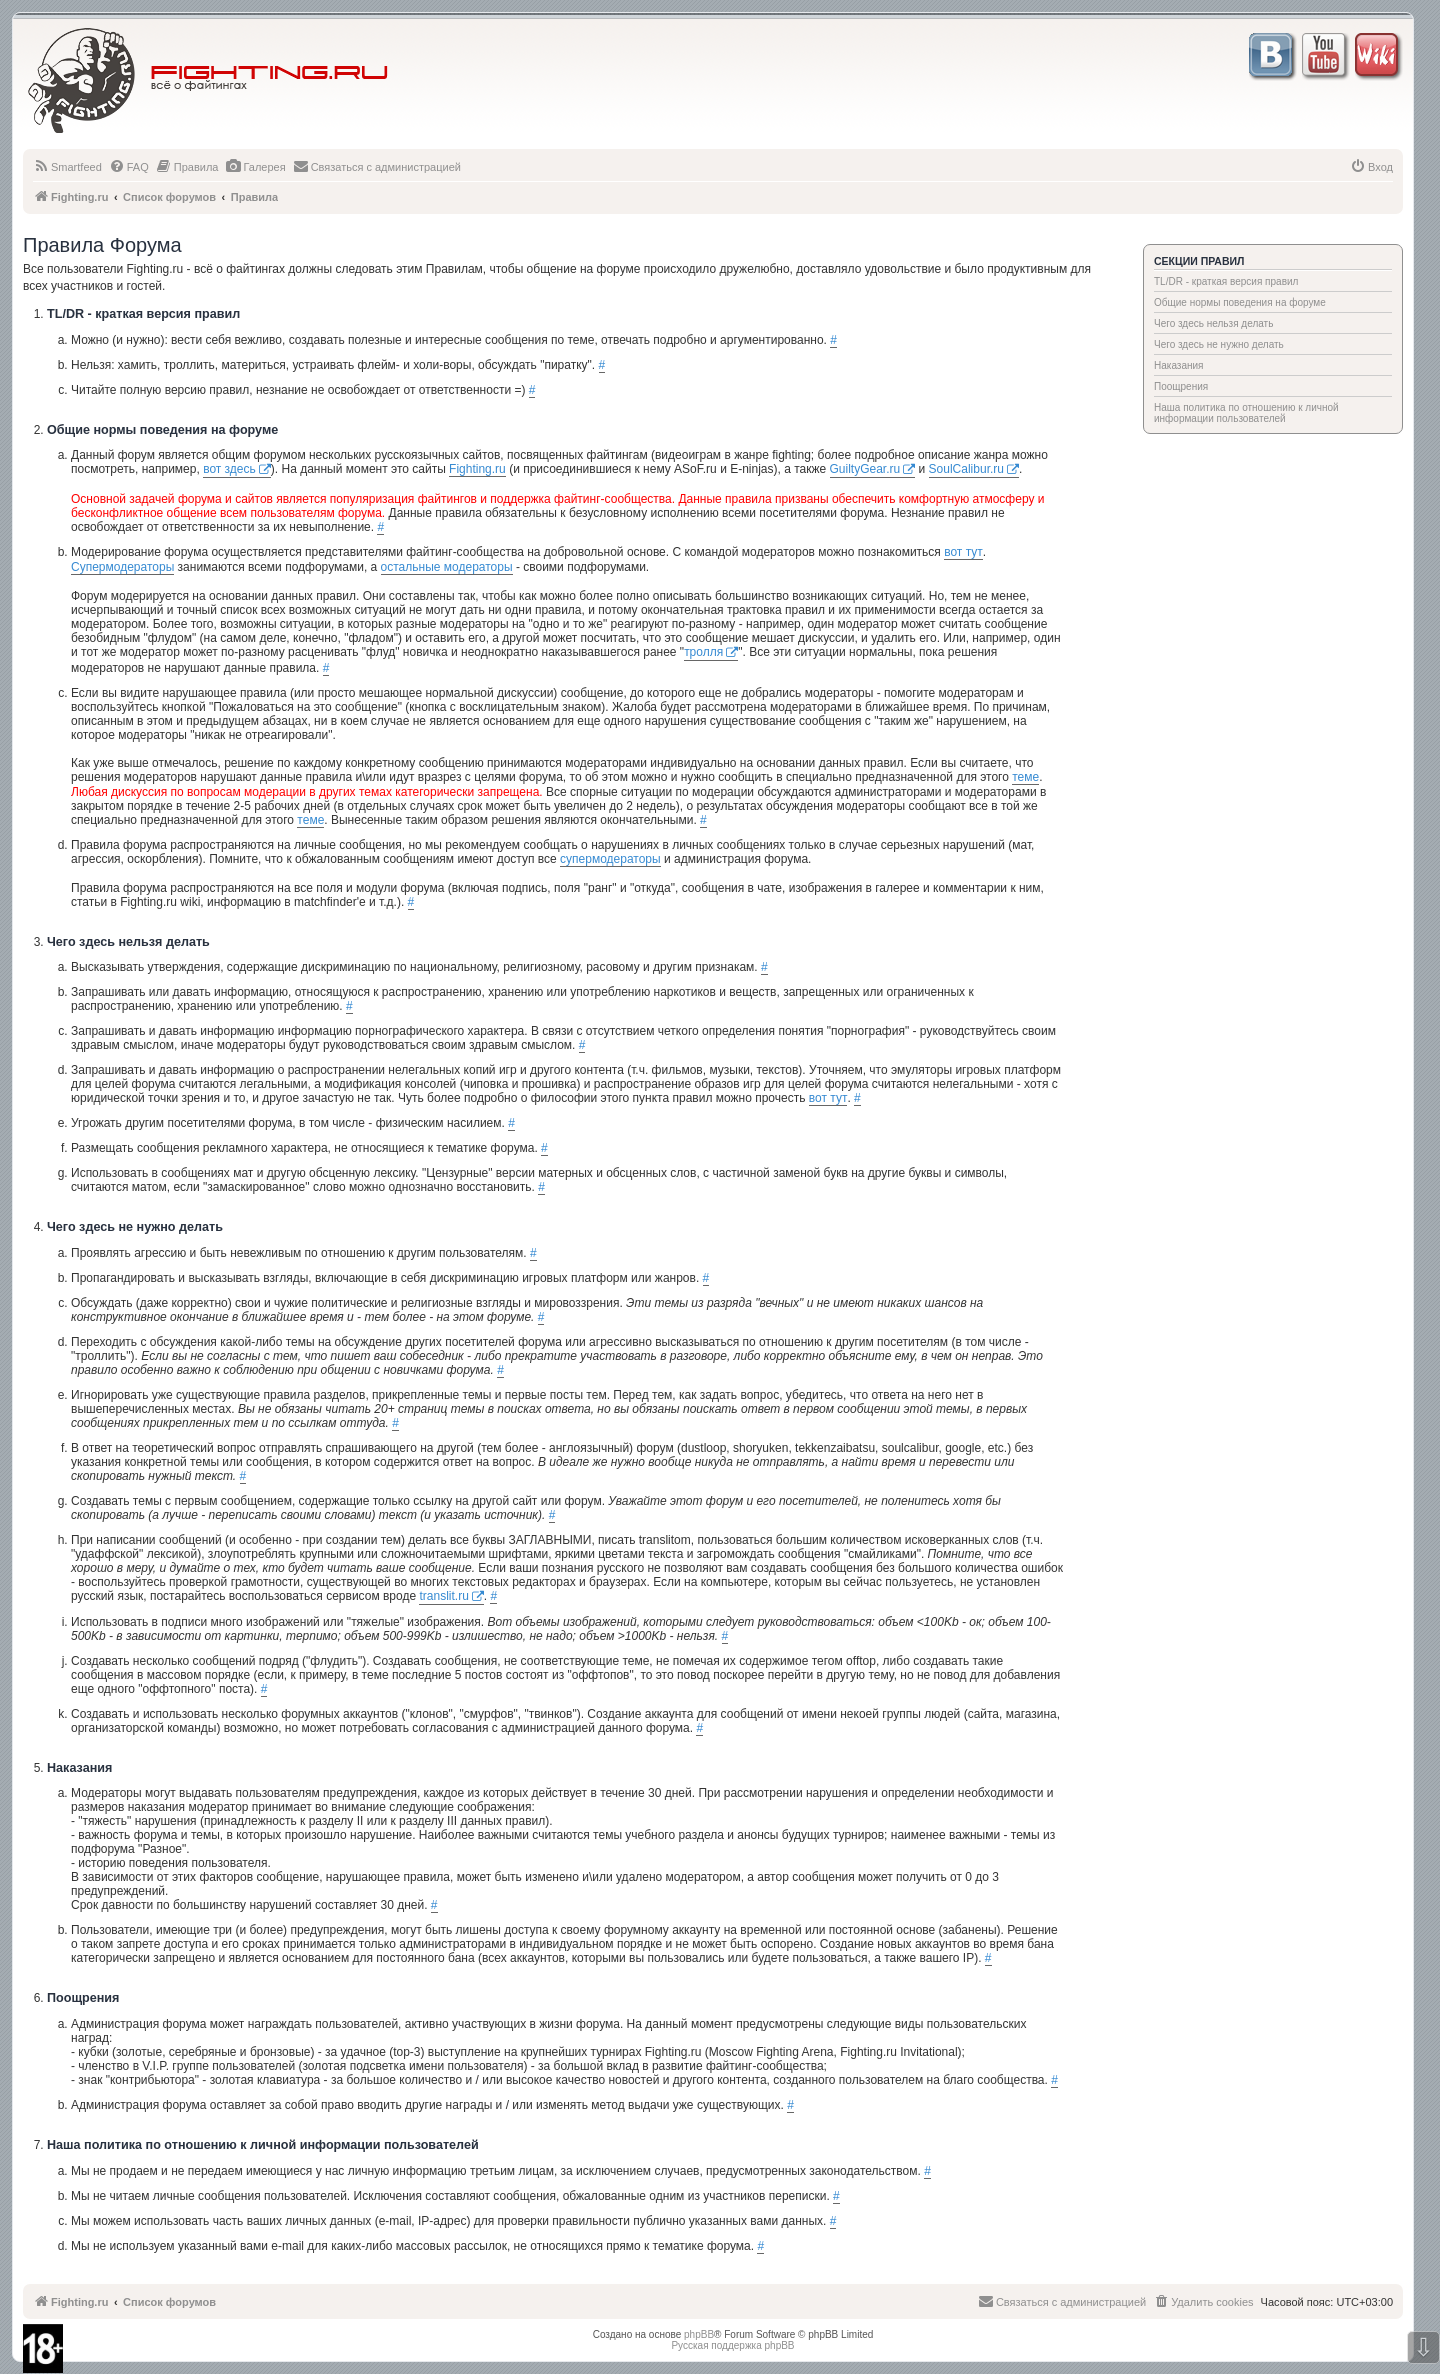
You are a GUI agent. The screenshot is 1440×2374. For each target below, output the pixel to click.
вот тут (963, 552)
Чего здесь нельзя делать (1213, 323)
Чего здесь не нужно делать (1219, 344)
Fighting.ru (477, 469)
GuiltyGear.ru (865, 469)
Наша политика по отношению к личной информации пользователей (1246, 413)
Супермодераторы (122, 567)
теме (1025, 777)
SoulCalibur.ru (966, 469)
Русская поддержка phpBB (732, 2345)
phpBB (699, 2334)
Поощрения (1181, 386)
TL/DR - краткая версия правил (1226, 281)
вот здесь (229, 469)
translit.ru (443, 1596)
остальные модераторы (447, 567)
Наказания (1179, 365)
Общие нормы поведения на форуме (1240, 302)
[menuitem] (67, 167)
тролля (703, 652)
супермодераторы (610, 859)
